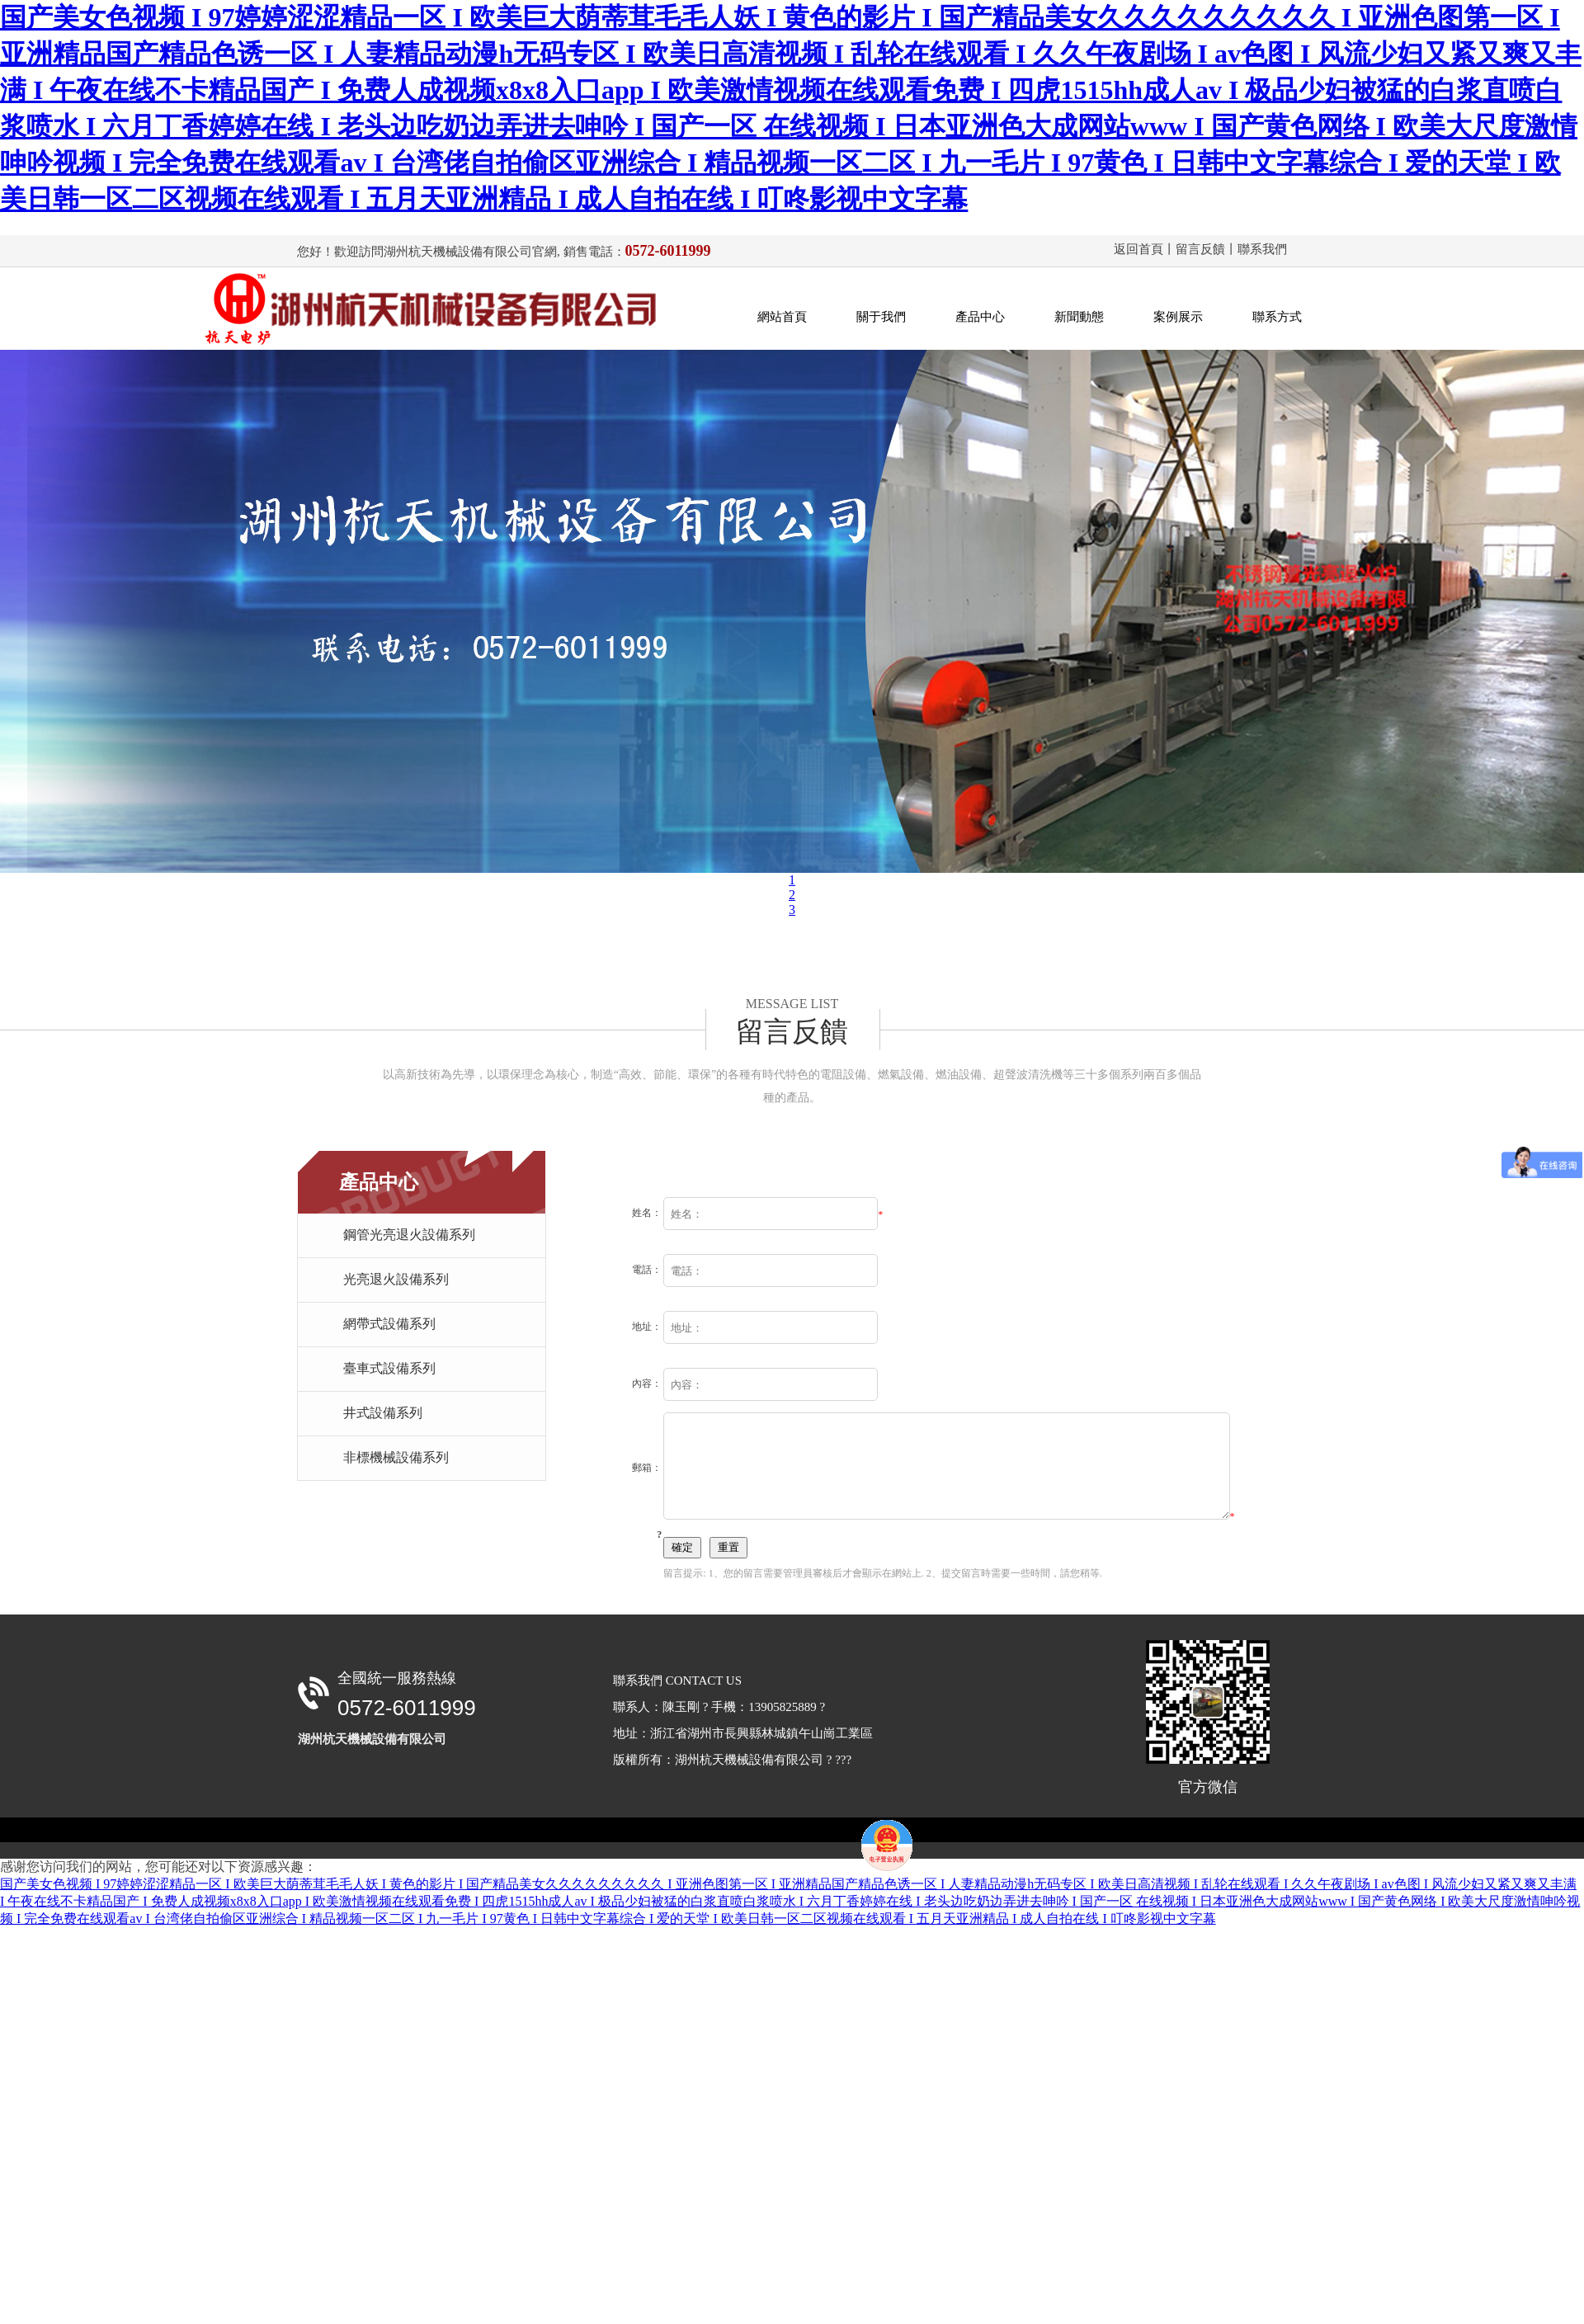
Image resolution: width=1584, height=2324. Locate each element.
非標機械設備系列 (396, 1457)
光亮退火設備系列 (396, 1279)
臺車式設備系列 (389, 1368)
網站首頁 (782, 316)
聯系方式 (1277, 316)
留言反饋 (1200, 249)
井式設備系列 (382, 1413)
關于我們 (881, 316)
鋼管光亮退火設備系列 (409, 1235)
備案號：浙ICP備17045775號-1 (764, 1871)
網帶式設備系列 (389, 1324)
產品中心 (980, 316)
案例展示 (1178, 316)
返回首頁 (1138, 249)
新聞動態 (1079, 316)
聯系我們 (1262, 249)
